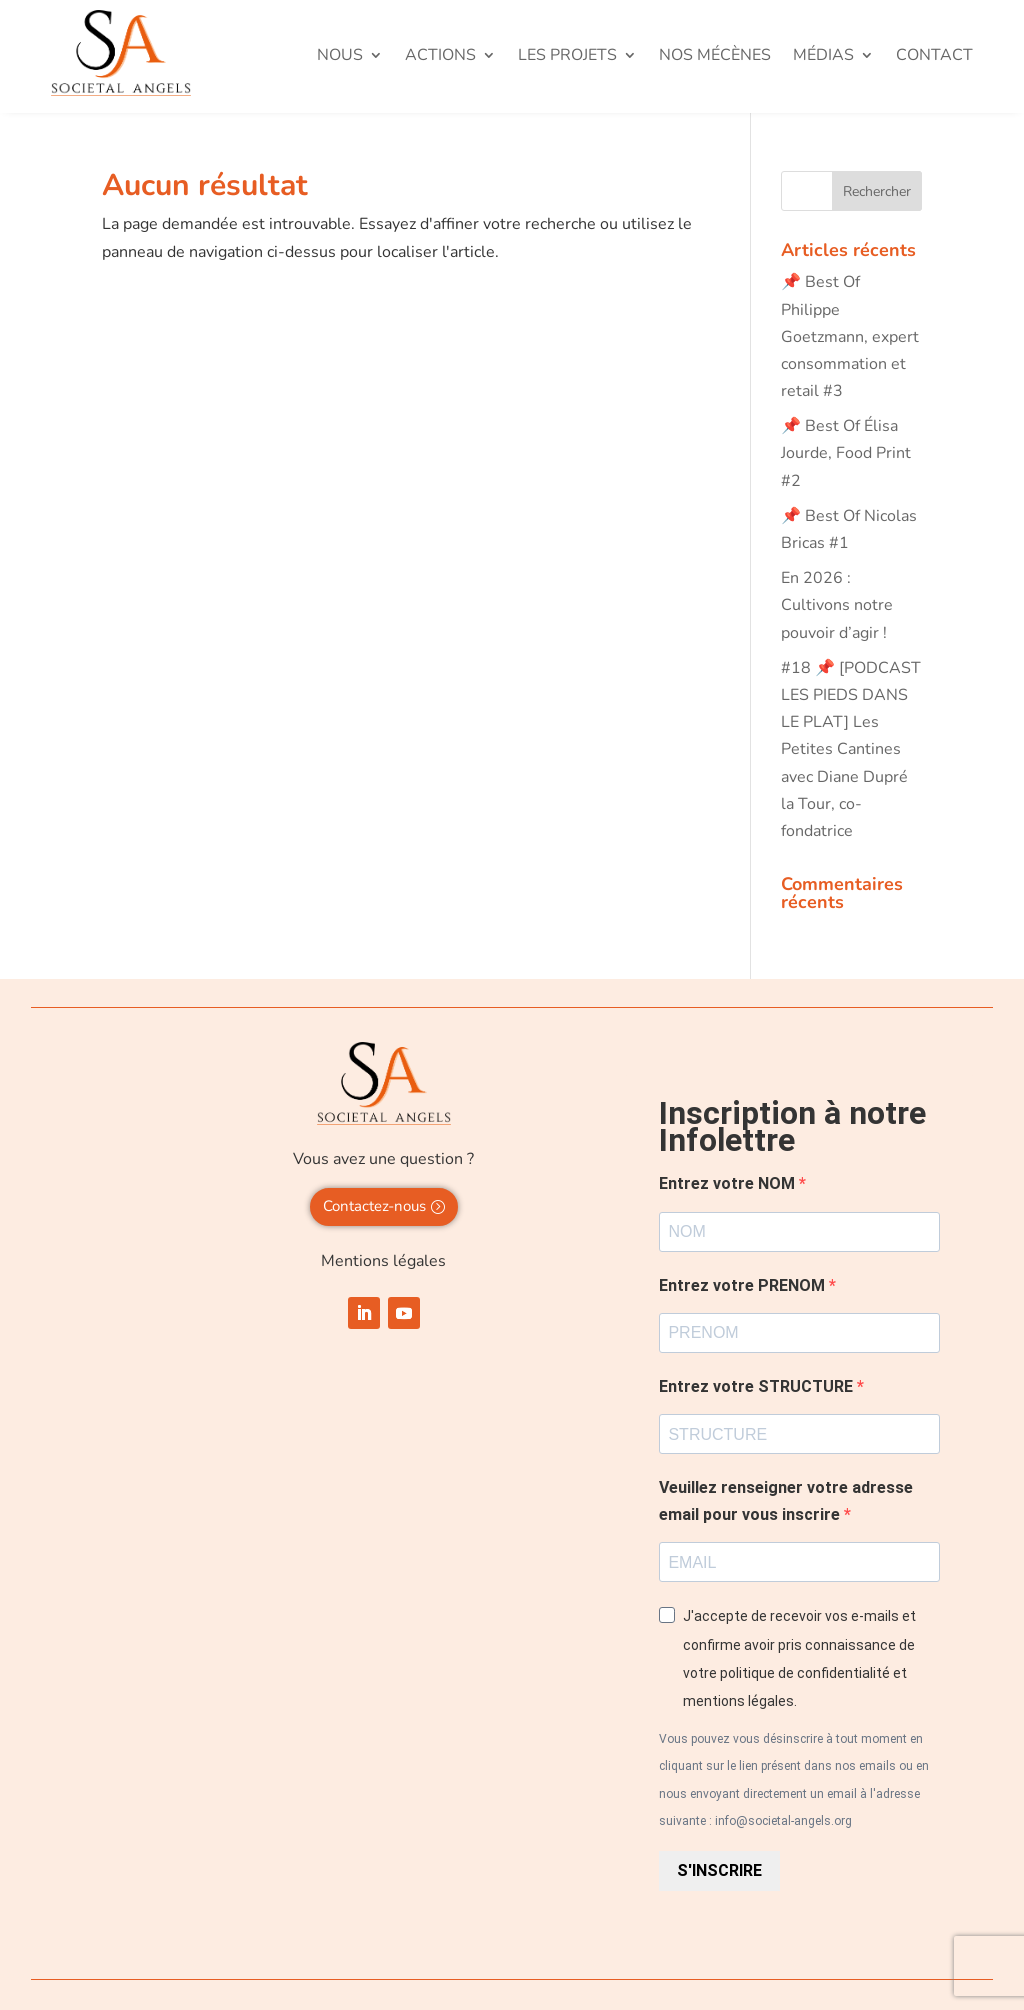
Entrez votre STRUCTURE (758, 1386)
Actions (440, 57)
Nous (340, 57)
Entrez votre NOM (729, 1183)
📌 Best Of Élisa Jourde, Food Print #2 (846, 453)
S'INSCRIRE (719, 1870)
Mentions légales (383, 1261)
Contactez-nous (374, 1206)
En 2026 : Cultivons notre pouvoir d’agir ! (837, 605)
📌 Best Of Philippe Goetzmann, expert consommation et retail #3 (850, 336)
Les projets (567, 57)
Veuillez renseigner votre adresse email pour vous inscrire (786, 1501)
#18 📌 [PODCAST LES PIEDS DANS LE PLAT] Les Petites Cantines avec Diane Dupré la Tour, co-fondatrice (851, 749)
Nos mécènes (715, 57)
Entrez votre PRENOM (744, 1285)
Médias (823, 57)
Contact (934, 57)
